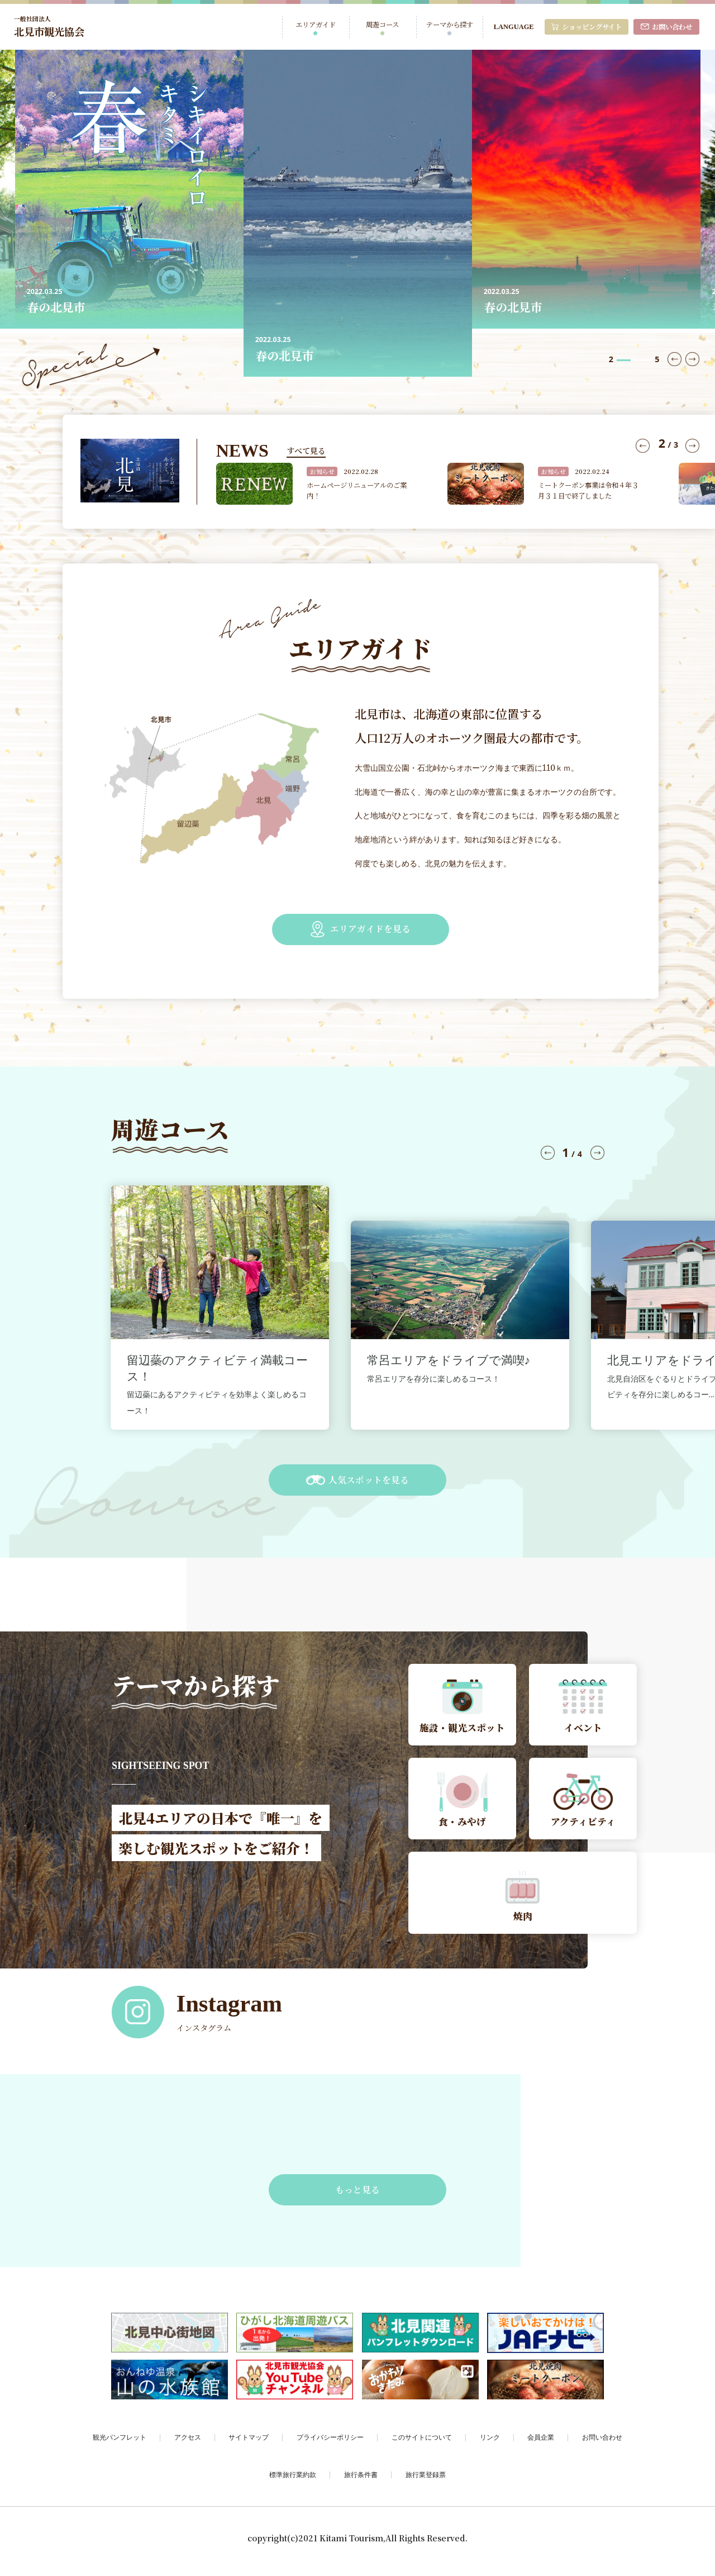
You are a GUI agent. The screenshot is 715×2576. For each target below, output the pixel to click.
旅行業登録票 (426, 2480)
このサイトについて (422, 2442)
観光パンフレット (119, 2442)
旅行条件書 (361, 2480)
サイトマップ (248, 2442)
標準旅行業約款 (292, 2480)
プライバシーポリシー (330, 2442)
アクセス (187, 2442)
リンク (490, 2442)
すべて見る (306, 450)
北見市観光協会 (51, 26)
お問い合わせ (602, 2442)
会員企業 (540, 2442)
